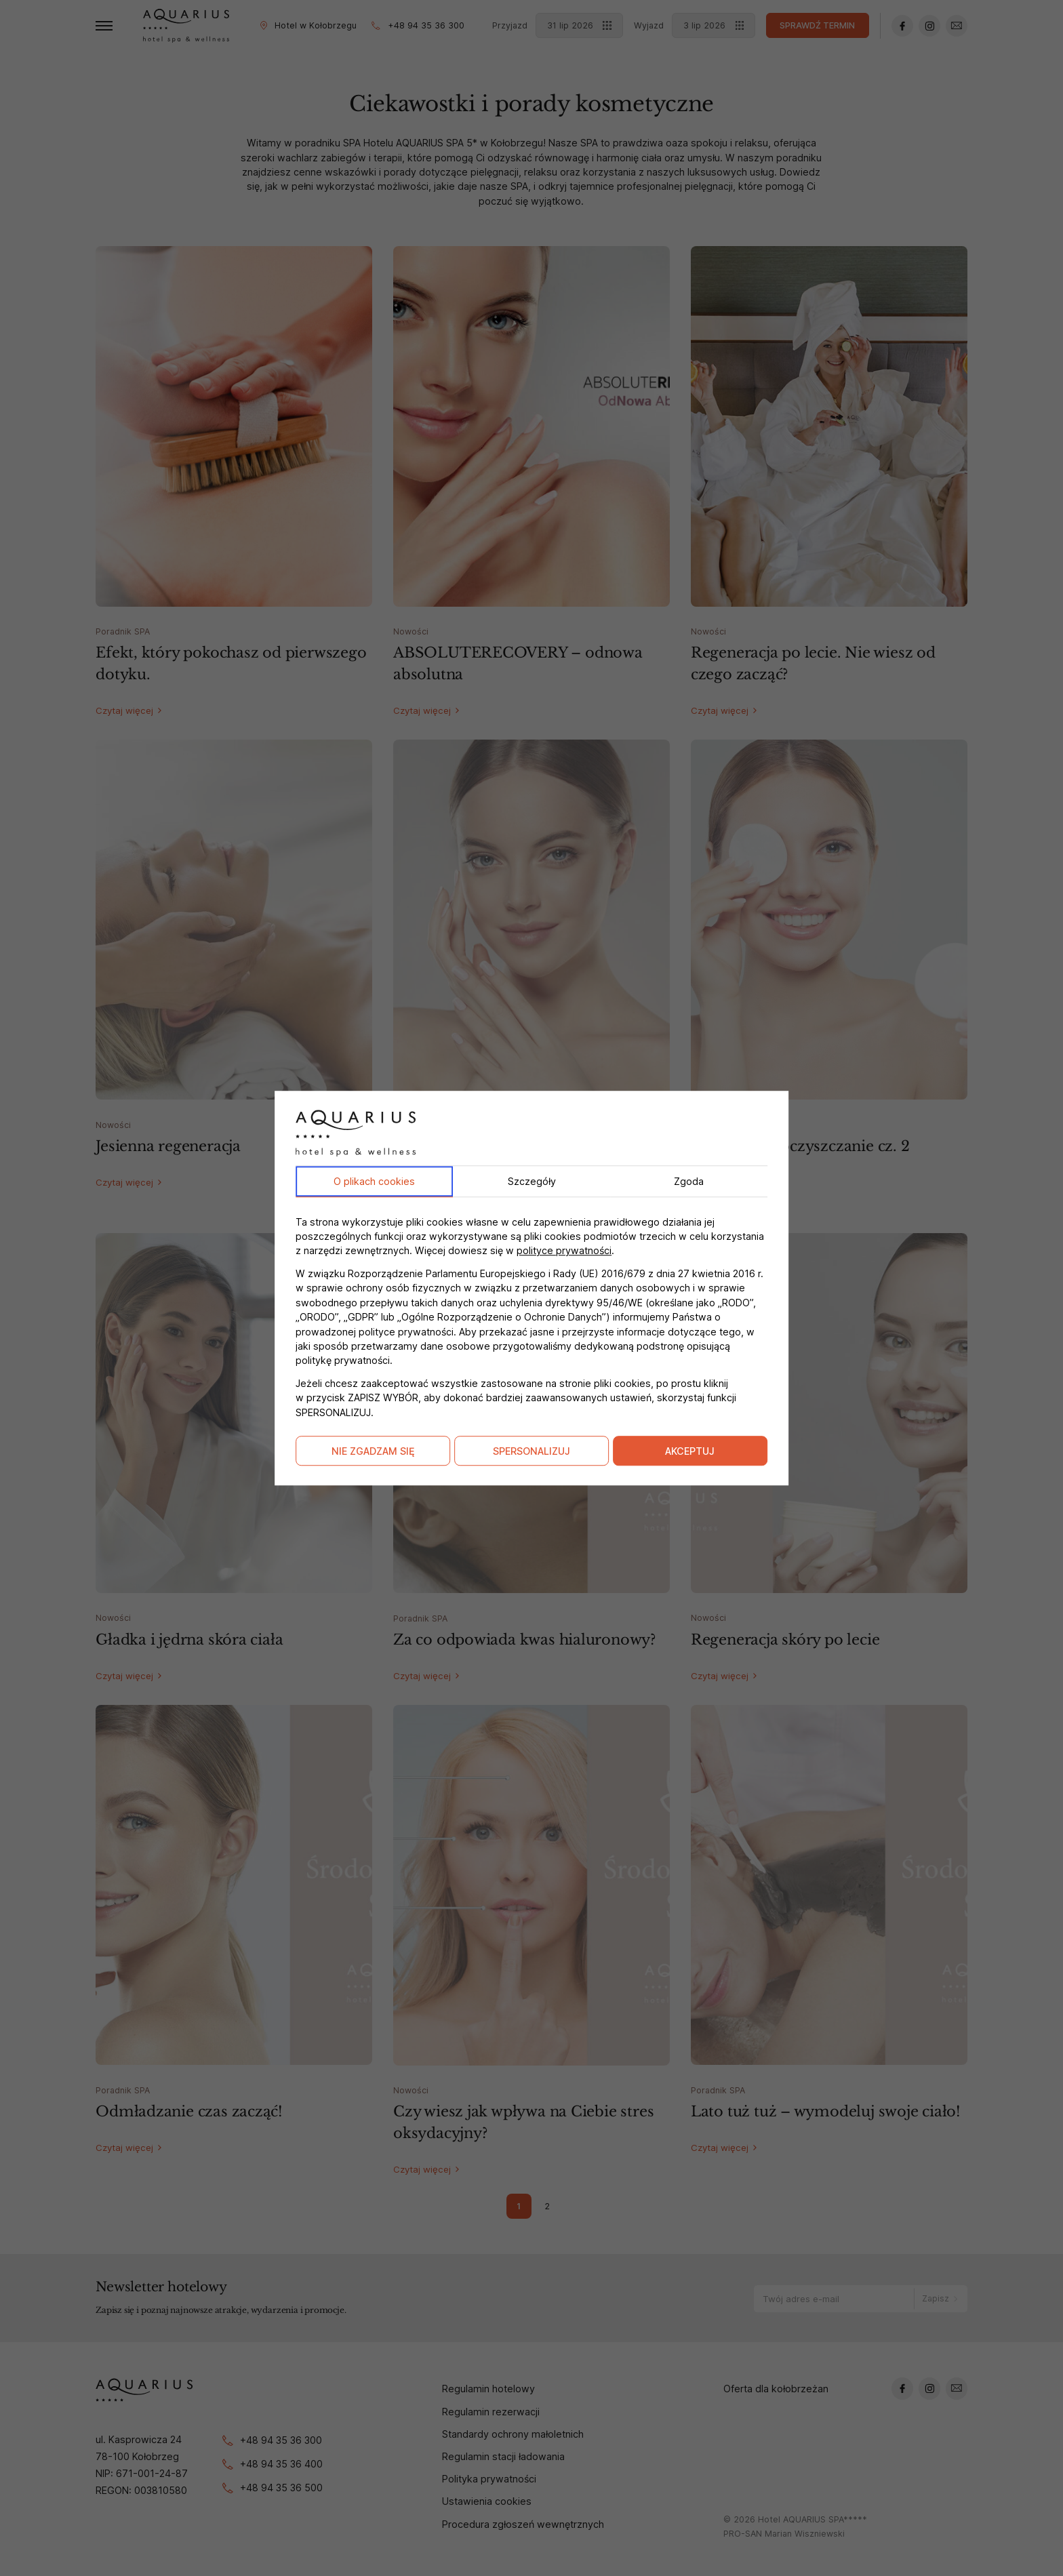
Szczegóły (532, 1181)
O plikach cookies (374, 1181)
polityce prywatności (564, 1251)
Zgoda (689, 1181)
